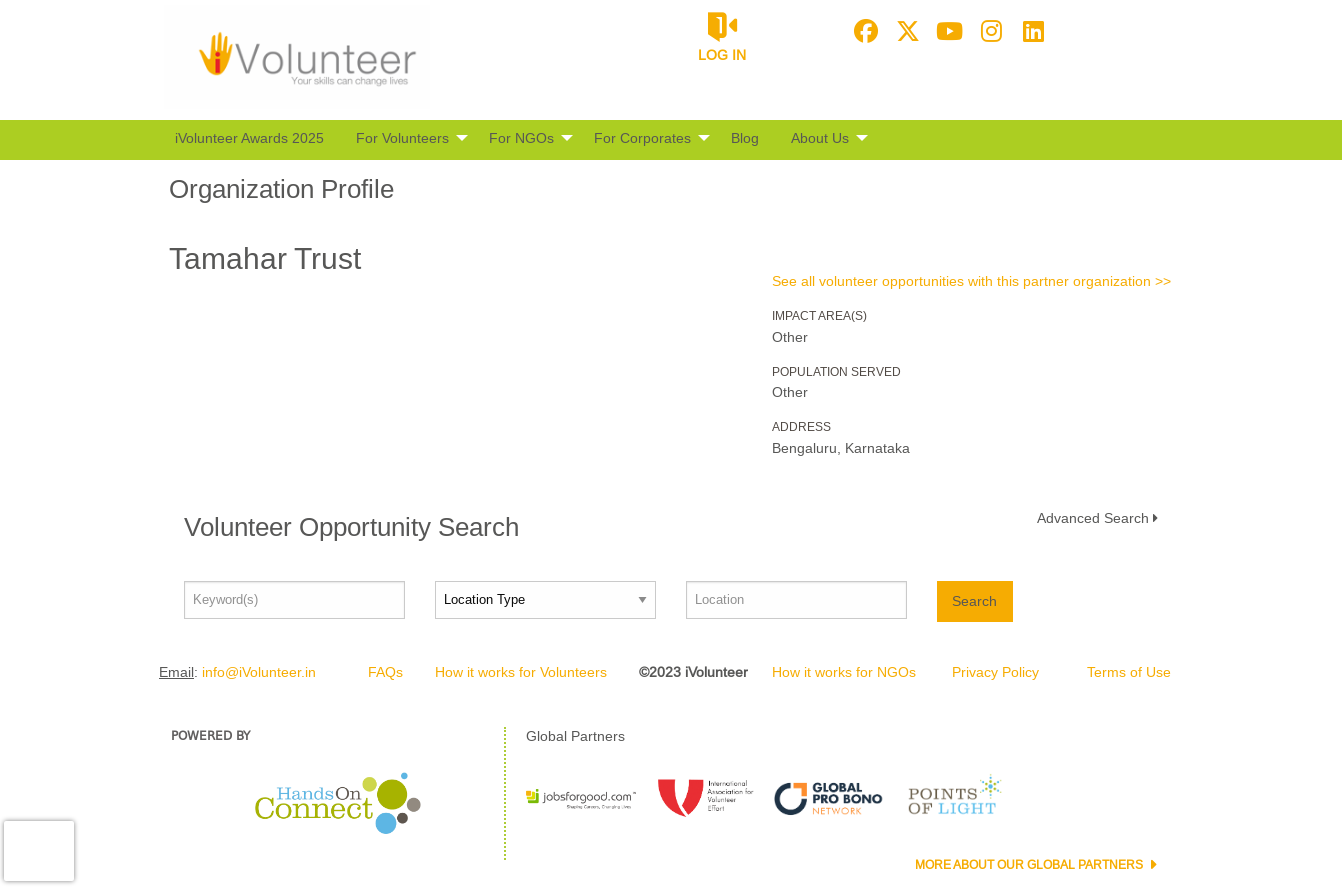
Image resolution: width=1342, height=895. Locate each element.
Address (801, 427)
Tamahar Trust (265, 258)
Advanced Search (1093, 518)
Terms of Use (1129, 672)
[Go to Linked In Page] (1031, 31)
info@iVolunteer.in (259, 672)
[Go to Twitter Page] (905, 31)
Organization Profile (281, 189)
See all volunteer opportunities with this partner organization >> (971, 281)
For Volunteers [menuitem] (402, 138)
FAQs (385, 672)
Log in (722, 55)
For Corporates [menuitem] (642, 138)
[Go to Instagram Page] (989, 31)
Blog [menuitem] (745, 138)
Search (974, 601)
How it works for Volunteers (521, 672)
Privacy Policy (995, 672)
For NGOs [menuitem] (521, 138)
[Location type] (545, 600)
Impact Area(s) (819, 316)
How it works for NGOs (844, 672)
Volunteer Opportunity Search (351, 527)
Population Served (836, 372)
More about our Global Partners (1030, 865)
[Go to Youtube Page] (947, 31)
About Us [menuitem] (820, 138)
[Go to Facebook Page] (863, 31)
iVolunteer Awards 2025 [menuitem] (249, 138)
